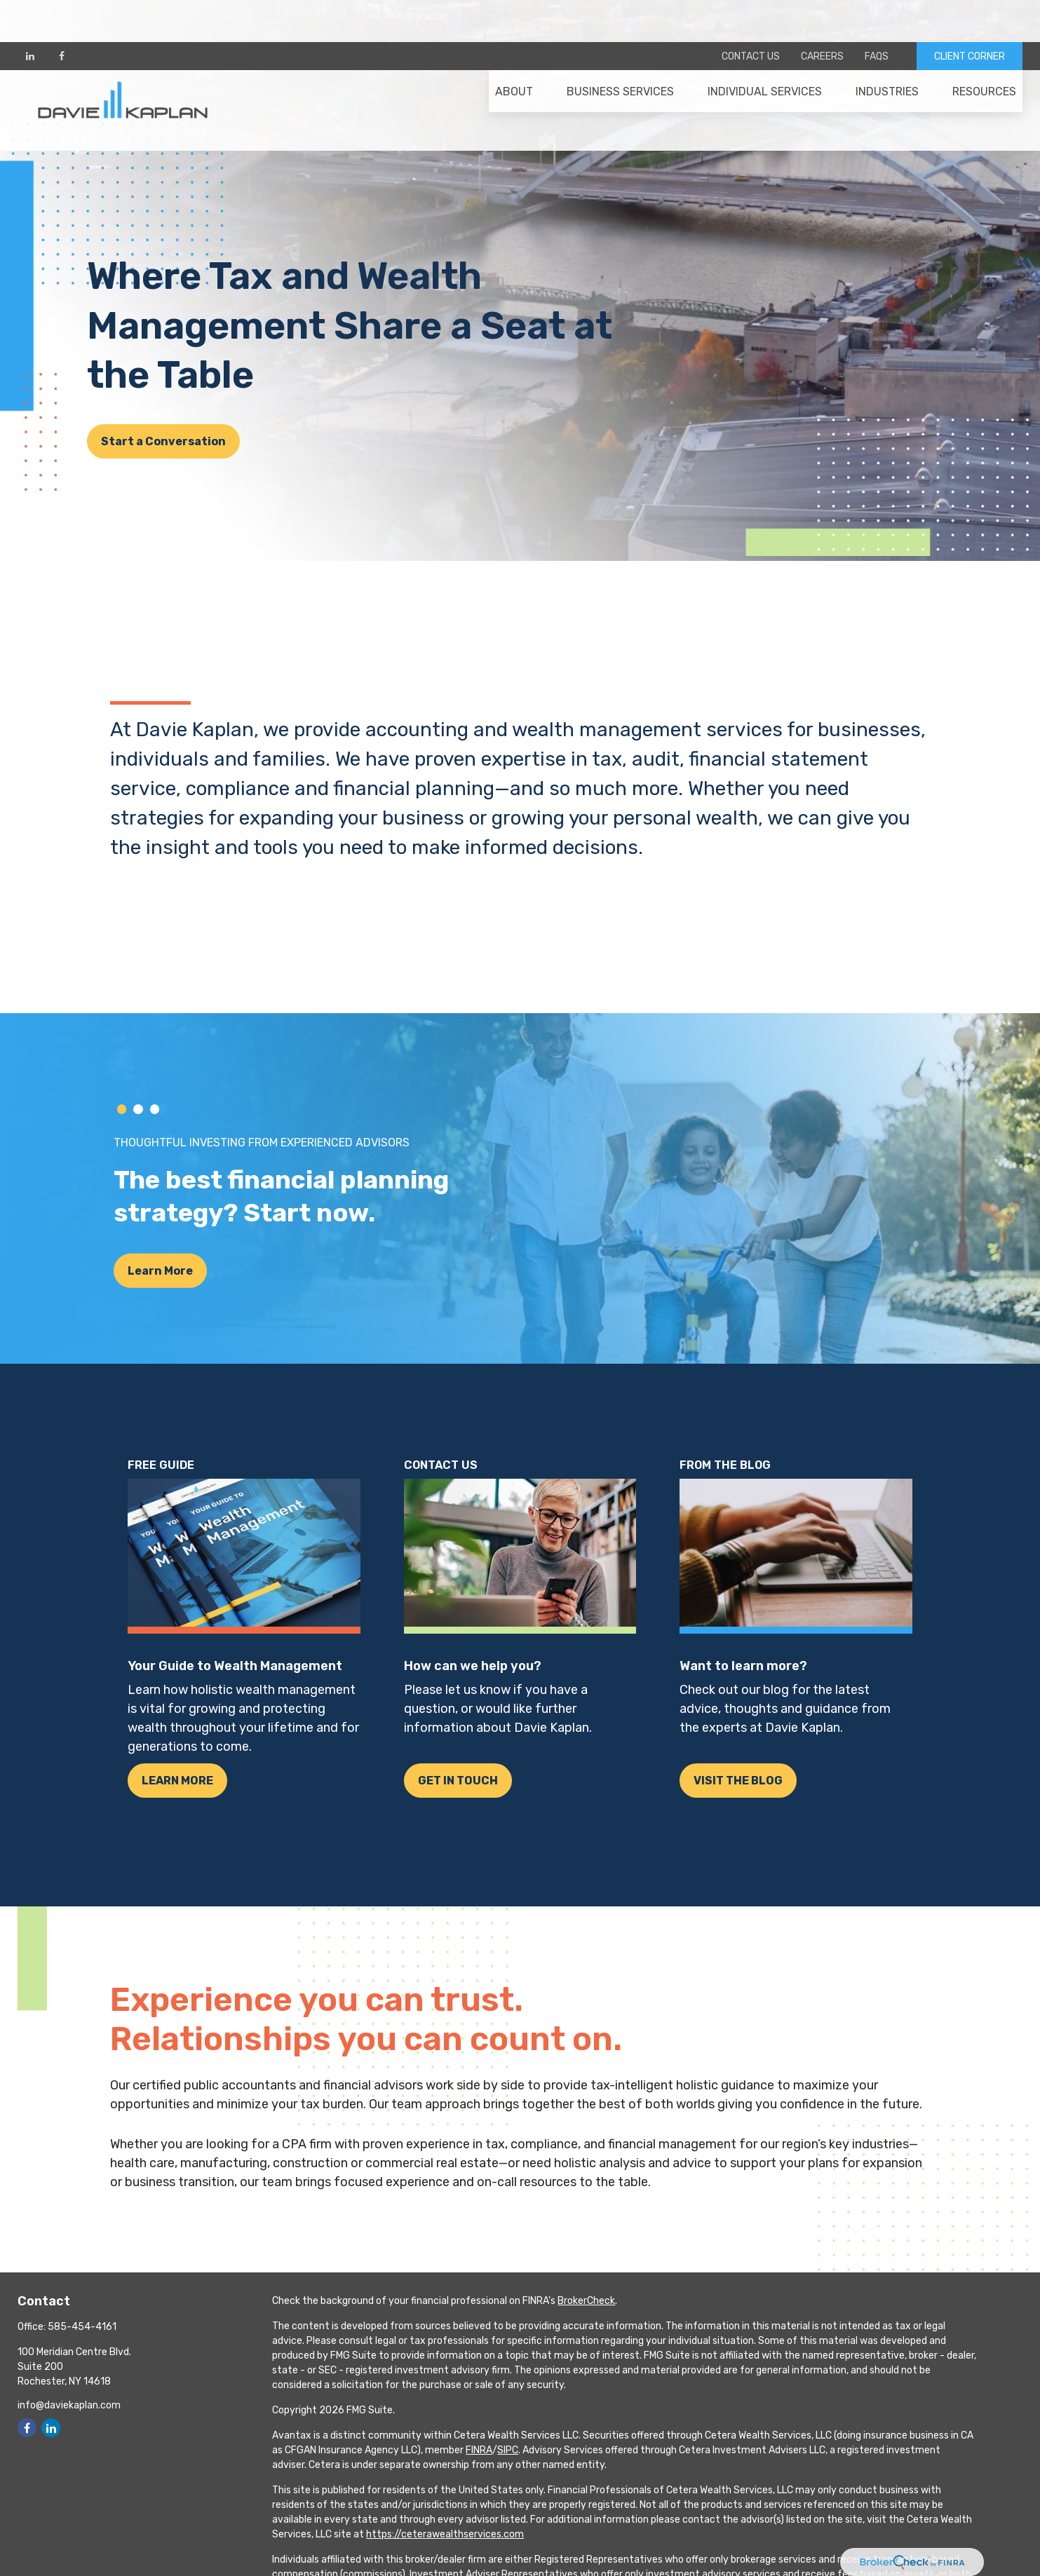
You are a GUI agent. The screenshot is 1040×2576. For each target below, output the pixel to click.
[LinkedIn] (30, 14)
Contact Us (751, 14)
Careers (822, 14)
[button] (514, 57)
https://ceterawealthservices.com (445, 2534)
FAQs (877, 14)
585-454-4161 (82, 2327)
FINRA (479, 2450)
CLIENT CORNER (969, 14)
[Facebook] (61, 14)
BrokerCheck (586, 2301)
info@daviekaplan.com (69, 2405)
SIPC (507, 2450)
